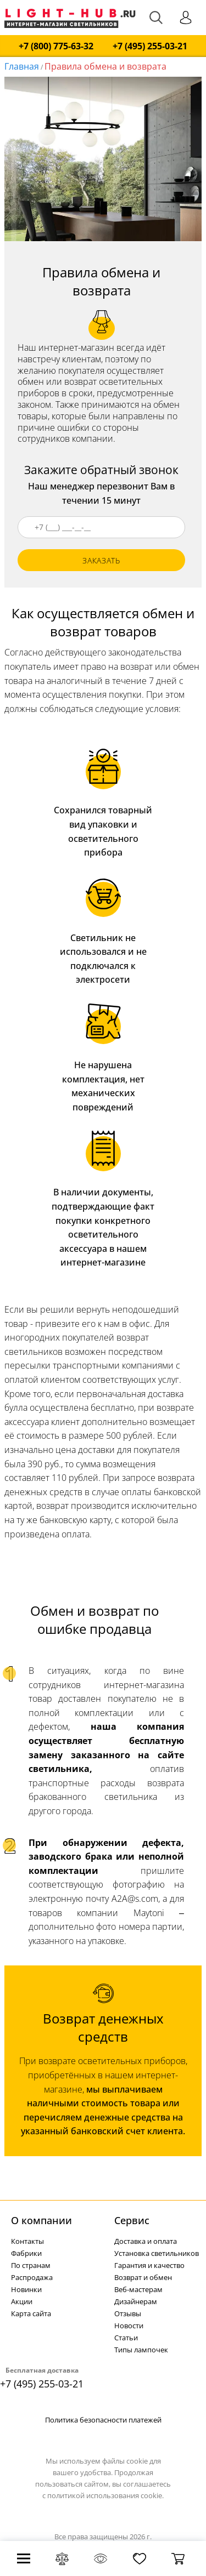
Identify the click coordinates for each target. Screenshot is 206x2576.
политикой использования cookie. (105, 2495)
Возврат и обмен (143, 2277)
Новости (128, 2325)
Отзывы (127, 2313)
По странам (31, 2265)
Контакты (27, 2241)
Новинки (26, 2289)
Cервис (131, 2220)
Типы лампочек (141, 2350)
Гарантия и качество (149, 2265)
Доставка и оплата (145, 2241)
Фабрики (26, 2253)
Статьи (126, 2338)
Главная (21, 66)
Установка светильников (156, 2253)
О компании (41, 2220)
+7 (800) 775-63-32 (56, 46)
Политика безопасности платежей (103, 2420)
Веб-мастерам (138, 2289)
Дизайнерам (135, 2301)
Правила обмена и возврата (105, 66)
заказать (101, 560)
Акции (21, 2301)
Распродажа (32, 2277)
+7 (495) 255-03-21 (150, 46)
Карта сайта (31, 2313)
